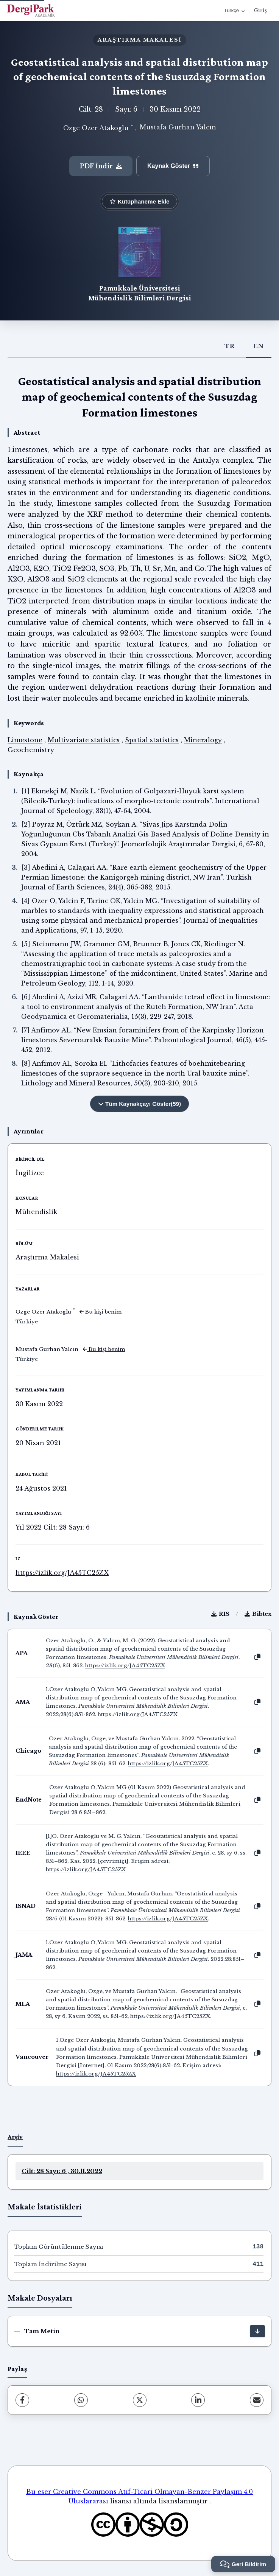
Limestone (25, 740)
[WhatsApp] (81, 2400)
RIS (220, 1614)
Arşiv (15, 2137)
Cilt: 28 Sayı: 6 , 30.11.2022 (62, 2171)
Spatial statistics (152, 740)
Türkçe (234, 10)
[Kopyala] (257, 1657)
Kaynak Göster (173, 166)
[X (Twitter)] (140, 2400)
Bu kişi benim (100, 1312)
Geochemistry (31, 750)
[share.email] (256, 2400)
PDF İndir (101, 166)
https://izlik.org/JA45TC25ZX (62, 1572)
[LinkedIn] (198, 2400)
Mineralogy (203, 740)
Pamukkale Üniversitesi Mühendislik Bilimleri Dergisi (139, 293)
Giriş (260, 10)
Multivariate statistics (84, 740)
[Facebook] (22, 2400)
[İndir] (257, 2331)
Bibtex (258, 1614)
